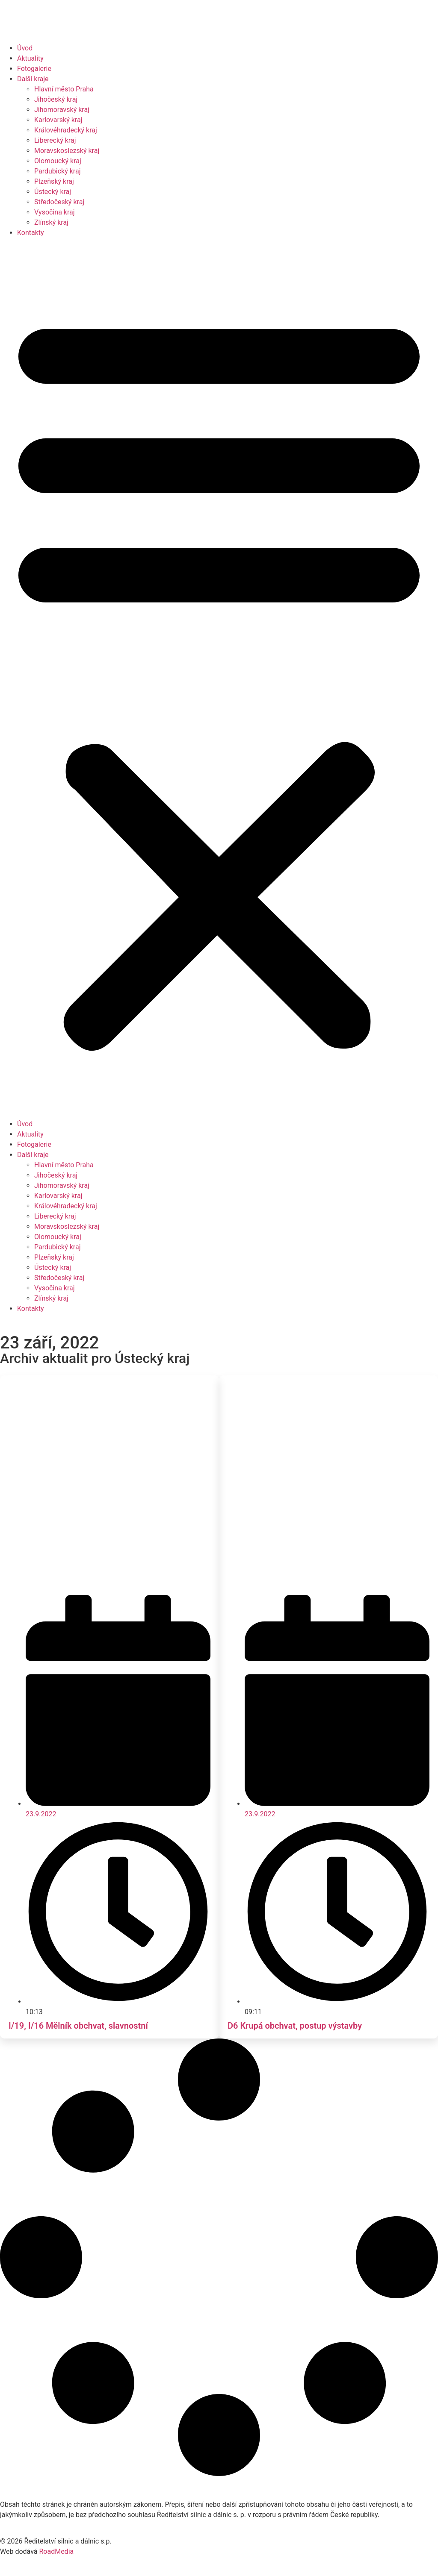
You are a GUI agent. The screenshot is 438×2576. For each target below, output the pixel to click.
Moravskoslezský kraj (66, 151)
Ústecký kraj (52, 192)
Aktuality (30, 58)
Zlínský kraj (51, 222)
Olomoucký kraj (57, 161)
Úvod (25, 48)
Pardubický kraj (57, 171)
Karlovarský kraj (58, 120)
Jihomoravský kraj (61, 110)
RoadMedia (56, 2551)
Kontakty (30, 233)
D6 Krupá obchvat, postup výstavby (295, 2026)
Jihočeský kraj (55, 99)
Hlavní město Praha (64, 89)
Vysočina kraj (54, 212)
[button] (219, 678)
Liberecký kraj (55, 140)
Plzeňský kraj (54, 181)
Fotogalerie (34, 69)
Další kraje (33, 79)
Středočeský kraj (59, 202)
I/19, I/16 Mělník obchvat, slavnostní (78, 2026)
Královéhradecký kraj (65, 130)
